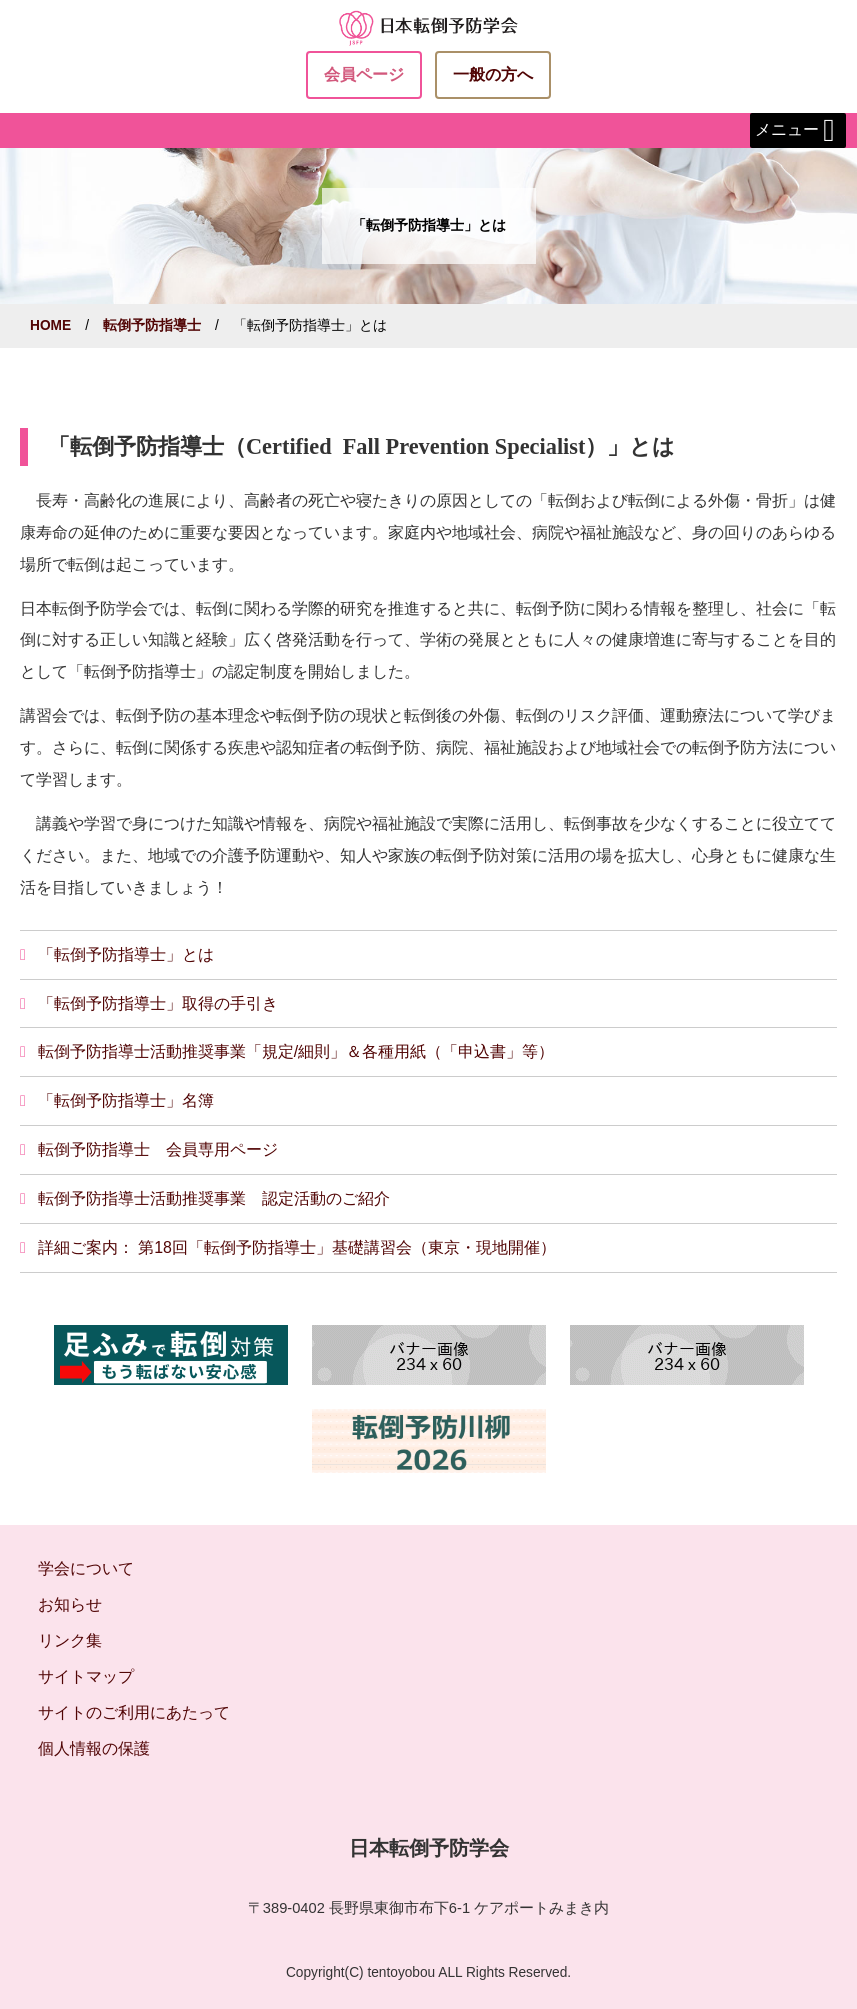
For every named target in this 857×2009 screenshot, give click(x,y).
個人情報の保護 (94, 1748)
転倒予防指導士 (152, 325)
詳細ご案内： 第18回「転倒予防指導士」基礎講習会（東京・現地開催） (297, 1247)
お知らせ (70, 1604)
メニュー (798, 131)
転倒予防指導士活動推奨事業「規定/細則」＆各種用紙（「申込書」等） (296, 1051)
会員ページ (364, 74)
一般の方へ (493, 74)
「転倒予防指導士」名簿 (126, 1100)
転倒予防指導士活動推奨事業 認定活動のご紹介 (214, 1198)
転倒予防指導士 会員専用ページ (158, 1149)
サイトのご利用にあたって (134, 1712)
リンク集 (70, 1640)
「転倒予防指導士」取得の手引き (158, 1003)
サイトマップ (86, 1676)
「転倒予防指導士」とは (126, 954)
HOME (50, 325)
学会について (86, 1568)
